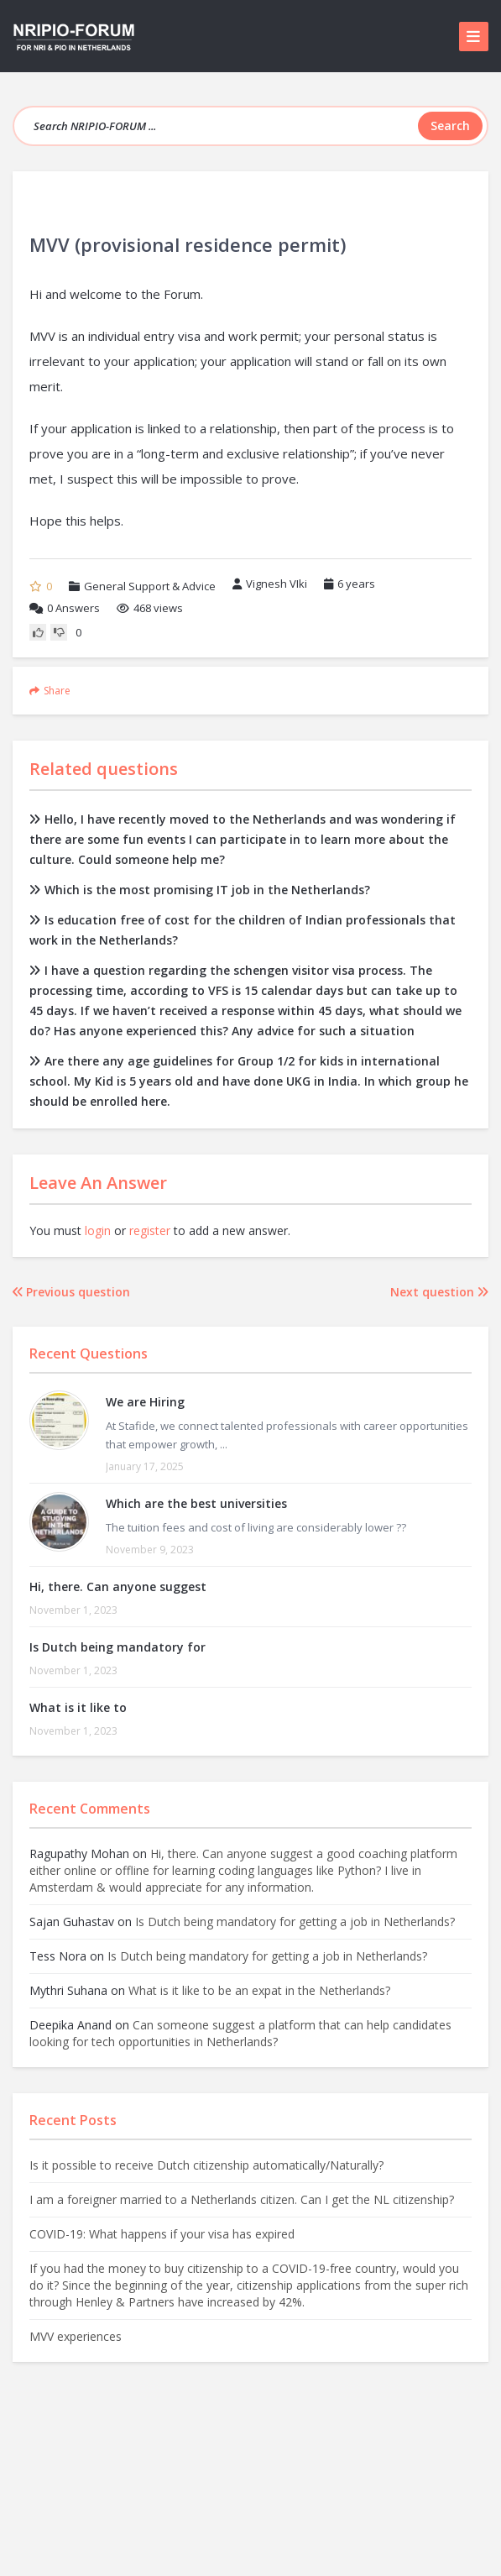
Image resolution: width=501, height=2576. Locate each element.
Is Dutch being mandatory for (117, 1647)
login (98, 1230)
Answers (64, 607)
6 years (356, 583)
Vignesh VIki (269, 583)
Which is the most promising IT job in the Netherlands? (199, 890)
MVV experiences (75, 2336)
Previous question (71, 1292)
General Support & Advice (150, 586)
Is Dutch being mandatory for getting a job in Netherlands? (295, 1921)
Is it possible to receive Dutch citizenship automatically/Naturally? (206, 2165)
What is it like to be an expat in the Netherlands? (259, 1990)
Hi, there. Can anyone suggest (117, 1586)
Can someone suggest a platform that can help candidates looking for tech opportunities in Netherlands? (240, 2033)
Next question (439, 1292)
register (149, 1230)
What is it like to (78, 1707)
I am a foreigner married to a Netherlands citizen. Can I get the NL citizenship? (241, 2199)
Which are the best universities (196, 1503)
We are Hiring (145, 1402)
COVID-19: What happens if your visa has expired (162, 2234)
